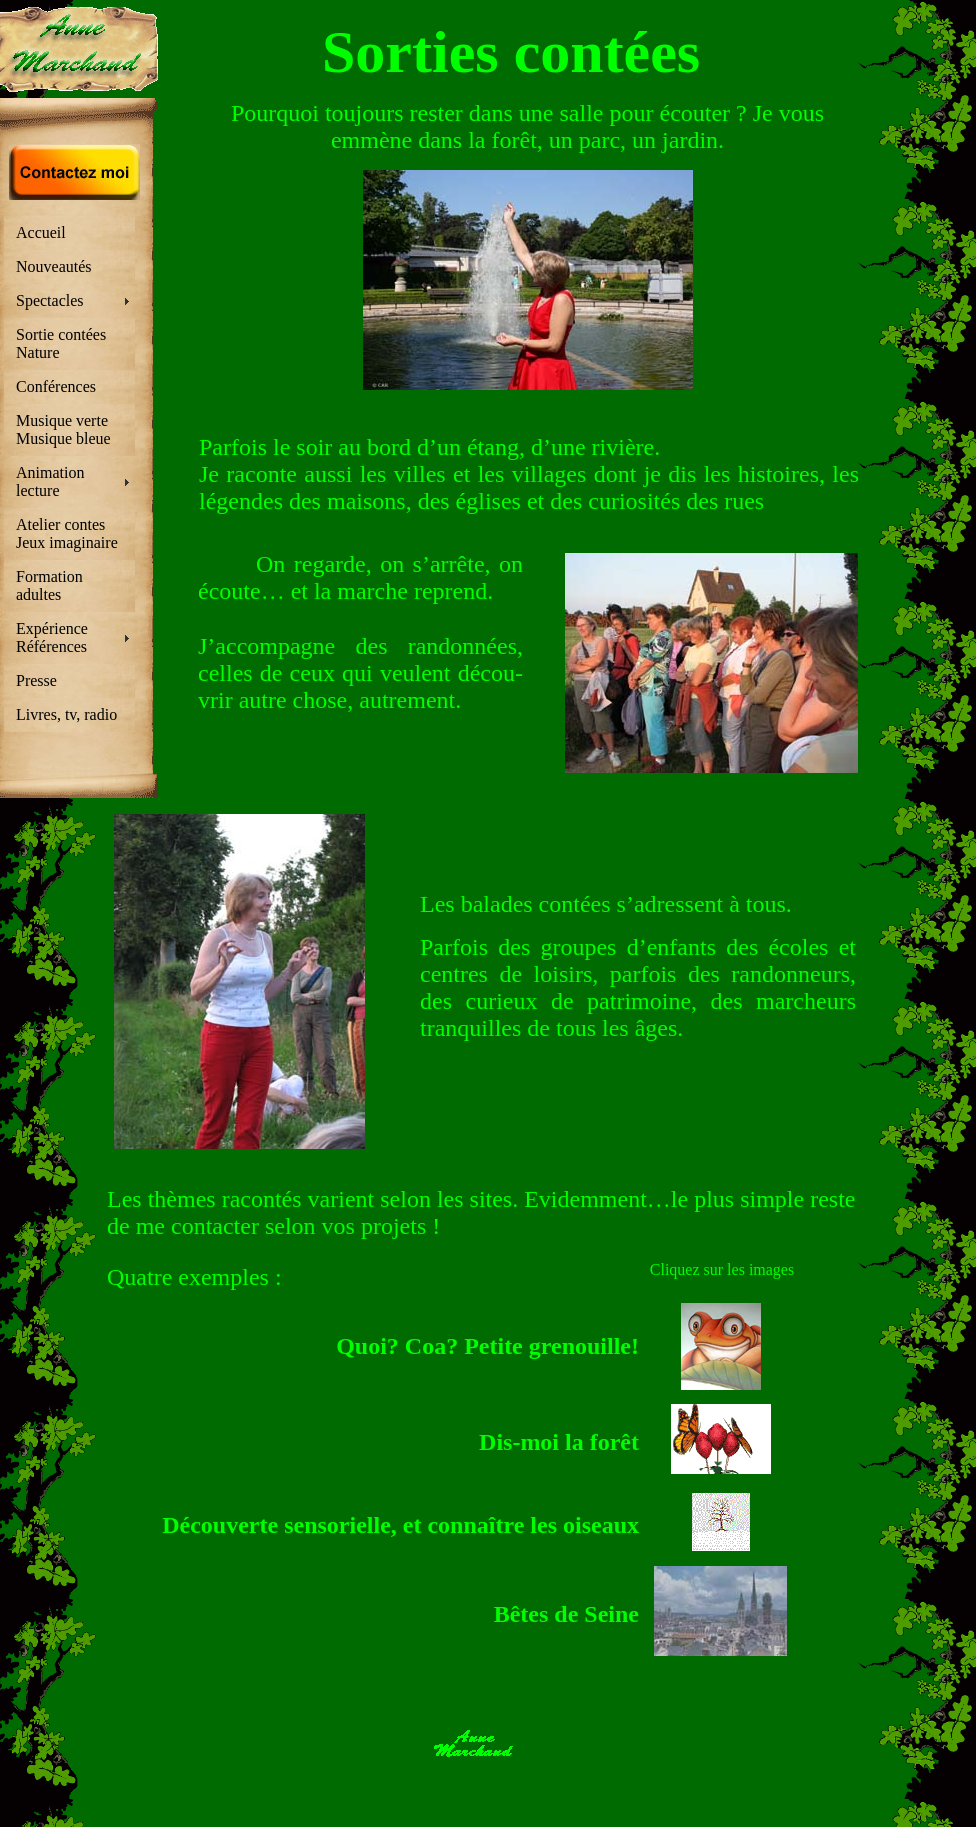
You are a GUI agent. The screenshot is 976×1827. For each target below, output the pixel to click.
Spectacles (50, 300)
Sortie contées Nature (61, 343)
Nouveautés (54, 266)
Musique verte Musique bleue (63, 429)
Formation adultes (49, 585)
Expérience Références (52, 637)
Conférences (56, 386)
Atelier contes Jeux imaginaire (67, 533)
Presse (36, 680)
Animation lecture (50, 481)
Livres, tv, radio (66, 714)
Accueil (41, 232)
